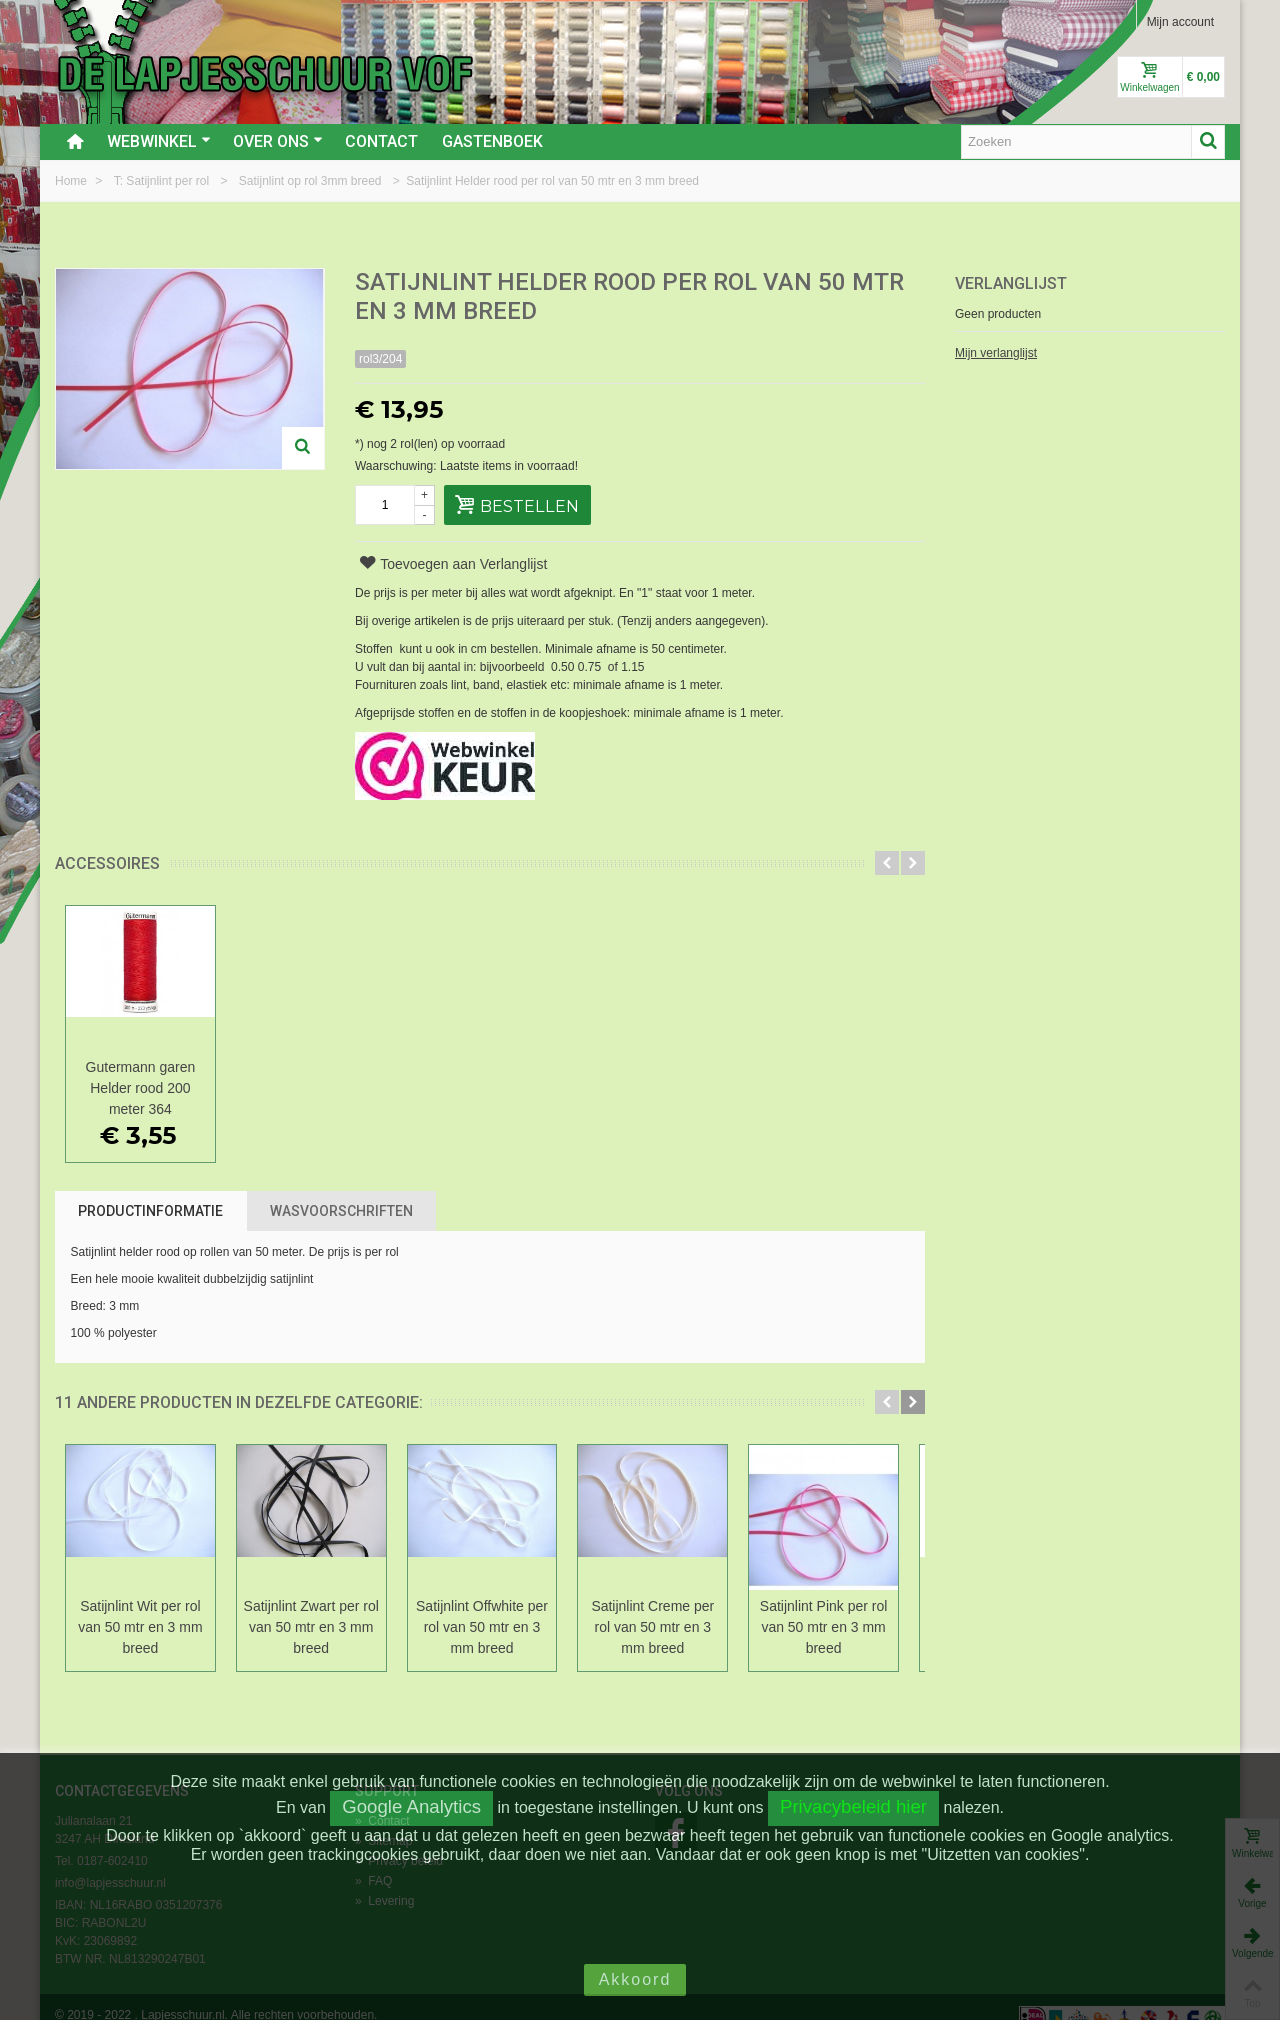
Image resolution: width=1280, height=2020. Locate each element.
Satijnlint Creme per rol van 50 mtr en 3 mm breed (664, 1627)
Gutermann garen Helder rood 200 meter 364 (142, 1088)
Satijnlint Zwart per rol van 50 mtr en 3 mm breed (315, 1627)
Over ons (278, 141)
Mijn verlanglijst (996, 353)
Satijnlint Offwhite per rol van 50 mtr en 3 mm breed (490, 1627)
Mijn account (1180, 22)
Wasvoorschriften (341, 1211)
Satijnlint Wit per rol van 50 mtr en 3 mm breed (142, 1627)
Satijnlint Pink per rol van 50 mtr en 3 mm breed (837, 1627)
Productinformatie (150, 1211)
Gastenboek (492, 141)
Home (72, 181)
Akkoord (635, 1979)
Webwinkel (159, 141)
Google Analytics (411, 1806)
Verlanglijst (1011, 283)
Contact (381, 141)
